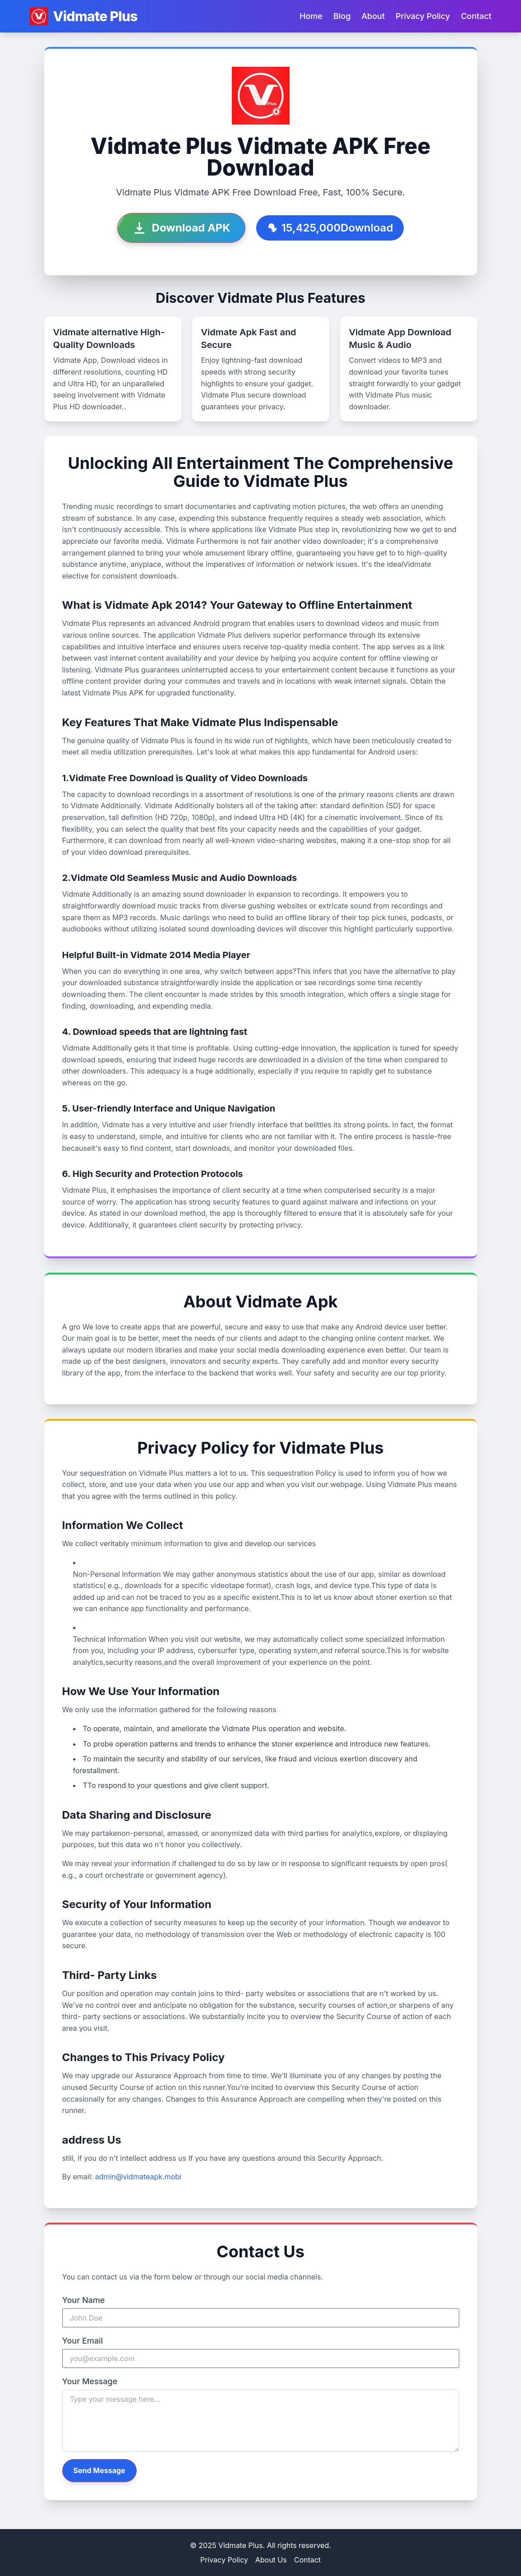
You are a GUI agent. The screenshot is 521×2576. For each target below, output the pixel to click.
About (373, 16)
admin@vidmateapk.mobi (138, 2176)
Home (311, 16)
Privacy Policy (423, 16)
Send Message (99, 2470)
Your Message (90, 2381)
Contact (476, 16)
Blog (341, 16)
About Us (271, 2559)
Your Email (82, 2340)
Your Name (83, 2300)
